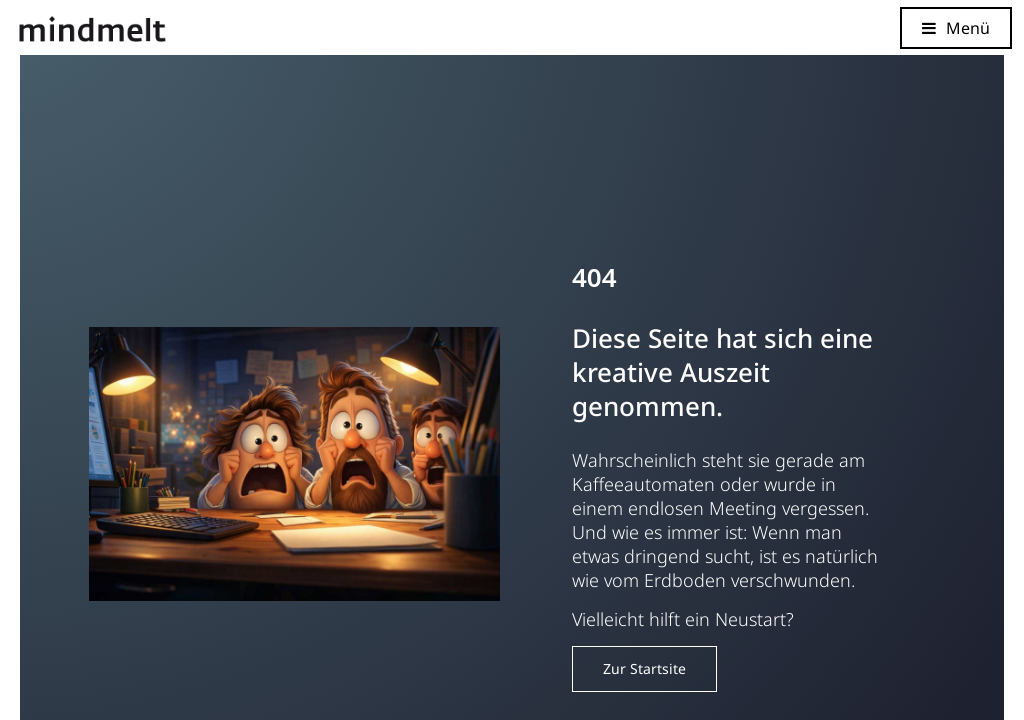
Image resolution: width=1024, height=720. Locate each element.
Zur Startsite (644, 668)
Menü (968, 28)
